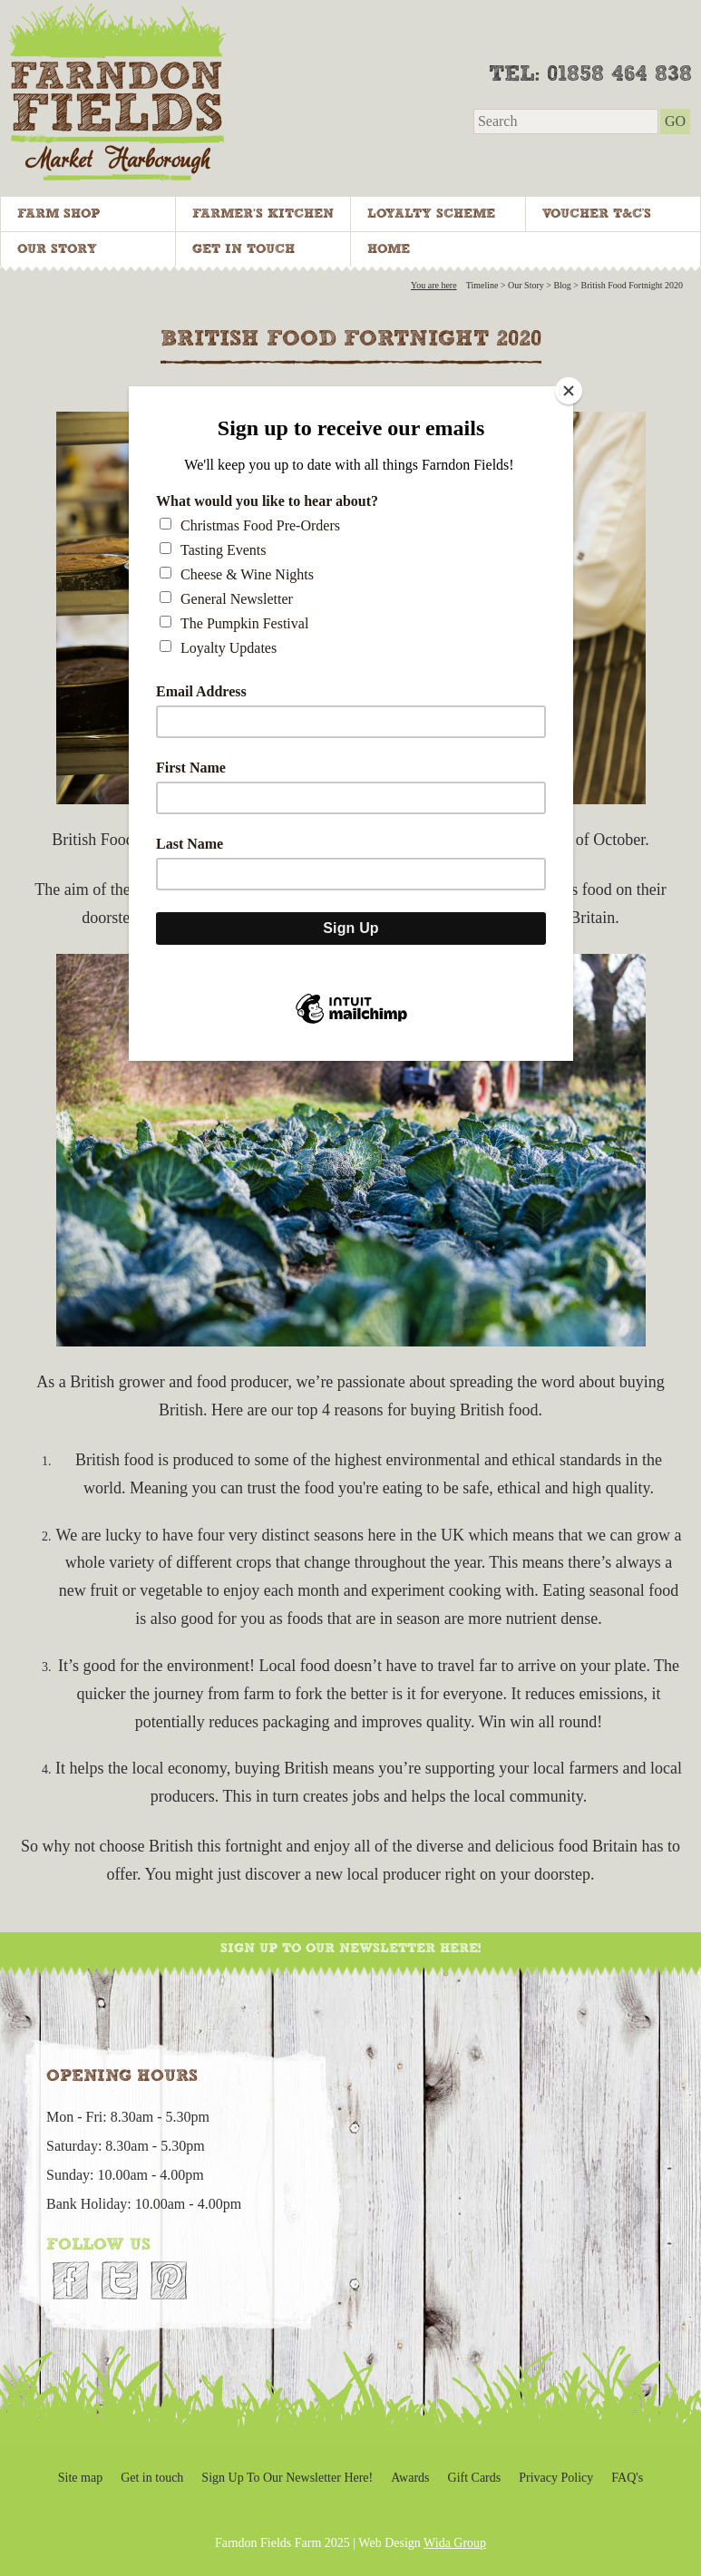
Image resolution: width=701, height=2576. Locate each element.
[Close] (568, 390)
